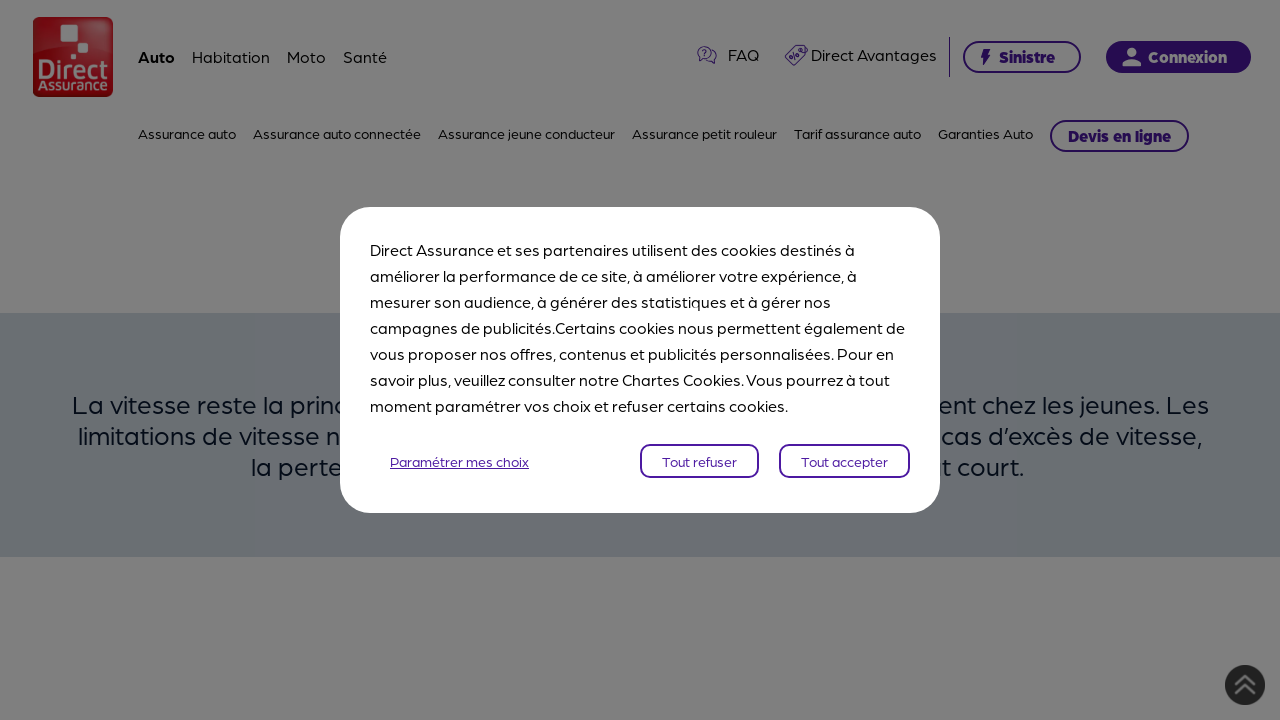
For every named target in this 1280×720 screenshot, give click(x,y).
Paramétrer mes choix (459, 461)
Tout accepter (844, 461)
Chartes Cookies (681, 379)
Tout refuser (699, 461)
